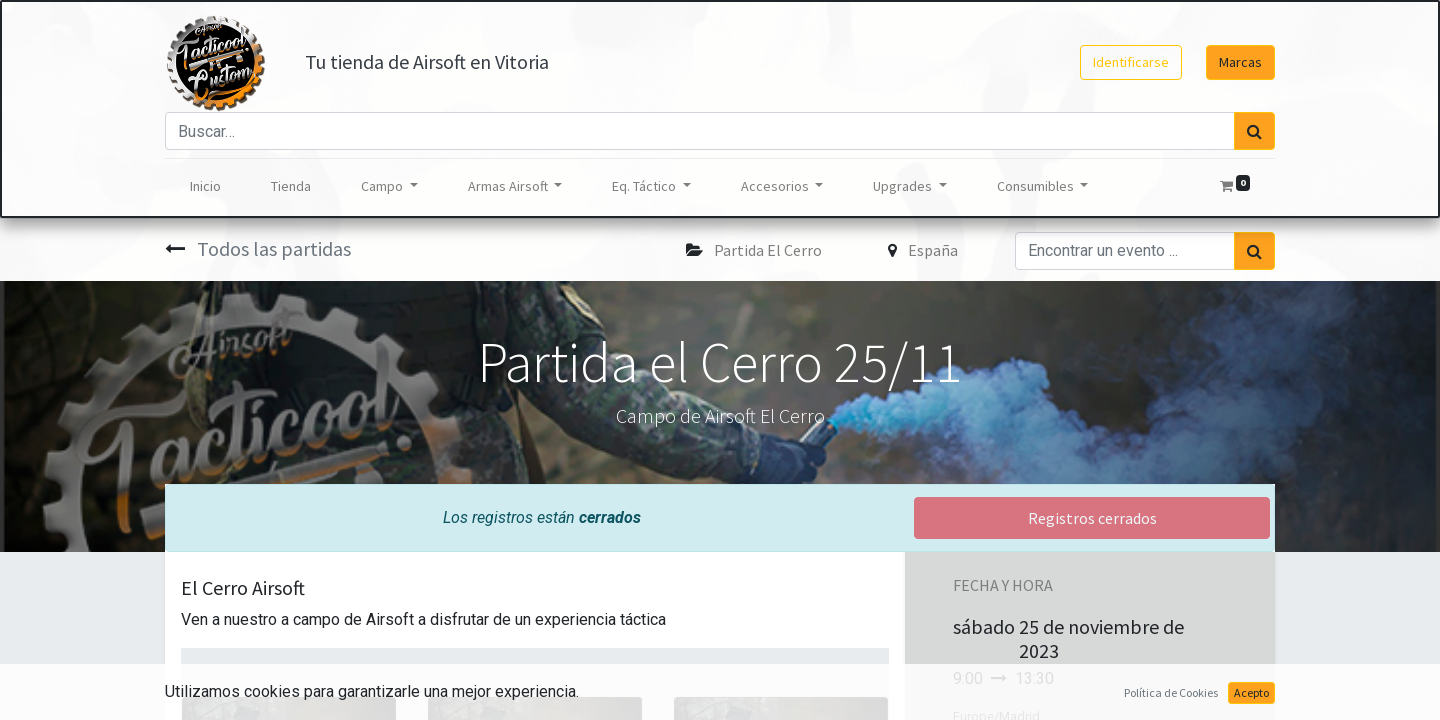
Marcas (1240, 62)
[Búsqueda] (1254, 131)
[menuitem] (205, 186)
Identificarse (1131, 62)
